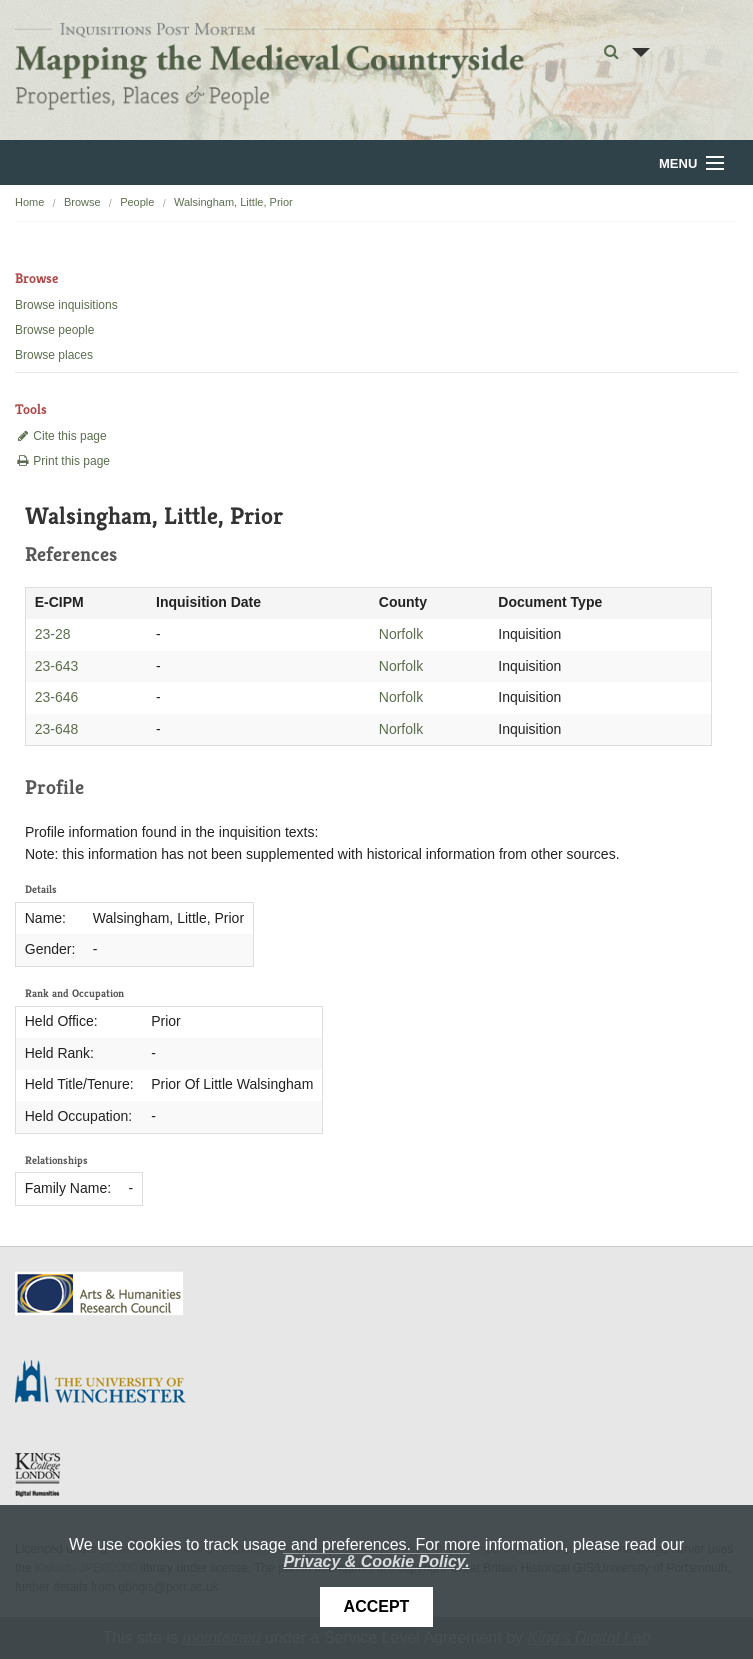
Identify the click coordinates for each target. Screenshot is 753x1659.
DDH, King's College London (39, 1474)
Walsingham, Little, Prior (233, 202)
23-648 (57, 729)
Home (29, 202)
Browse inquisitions (66, 305)
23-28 (53, 634)
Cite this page (61, 436)
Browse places (54, 355)
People (137, 202)
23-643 (57, 666)
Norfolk (401, 634)
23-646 (57, 697)
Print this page (62, 461)
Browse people (54, 330)
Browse (82, 202)
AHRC (100, 1293)
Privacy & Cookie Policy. (376, 1561)
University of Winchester (108, 1384)
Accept (377, 1606)
